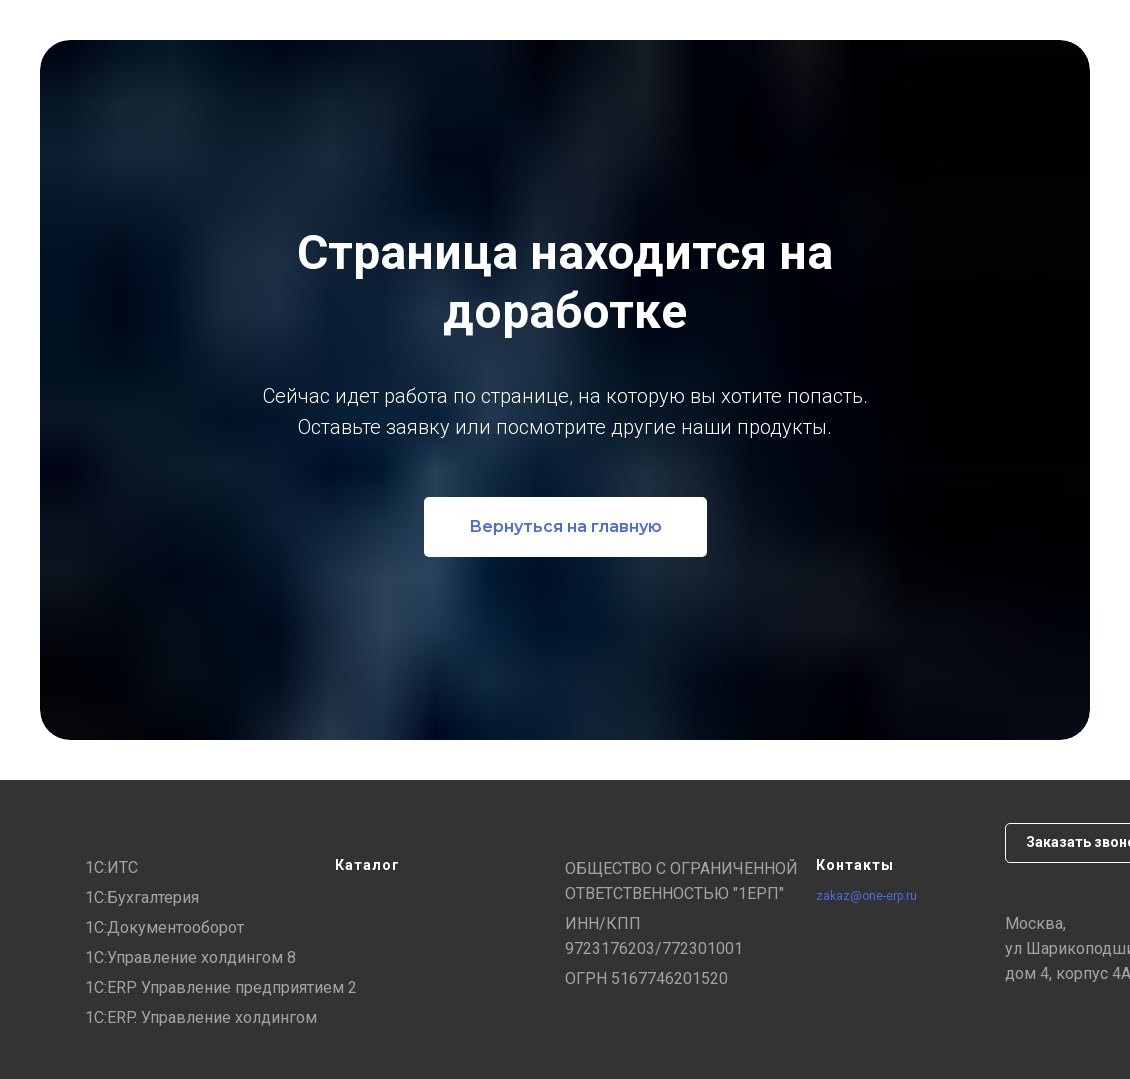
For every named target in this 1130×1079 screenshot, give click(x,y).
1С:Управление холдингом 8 (190, 957)
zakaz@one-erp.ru (866, 896)
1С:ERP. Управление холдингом (201, 1017)
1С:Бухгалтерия (142, 897)
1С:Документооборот (164, 927)
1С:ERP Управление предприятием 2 (221, 987)
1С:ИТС (111, 867)
